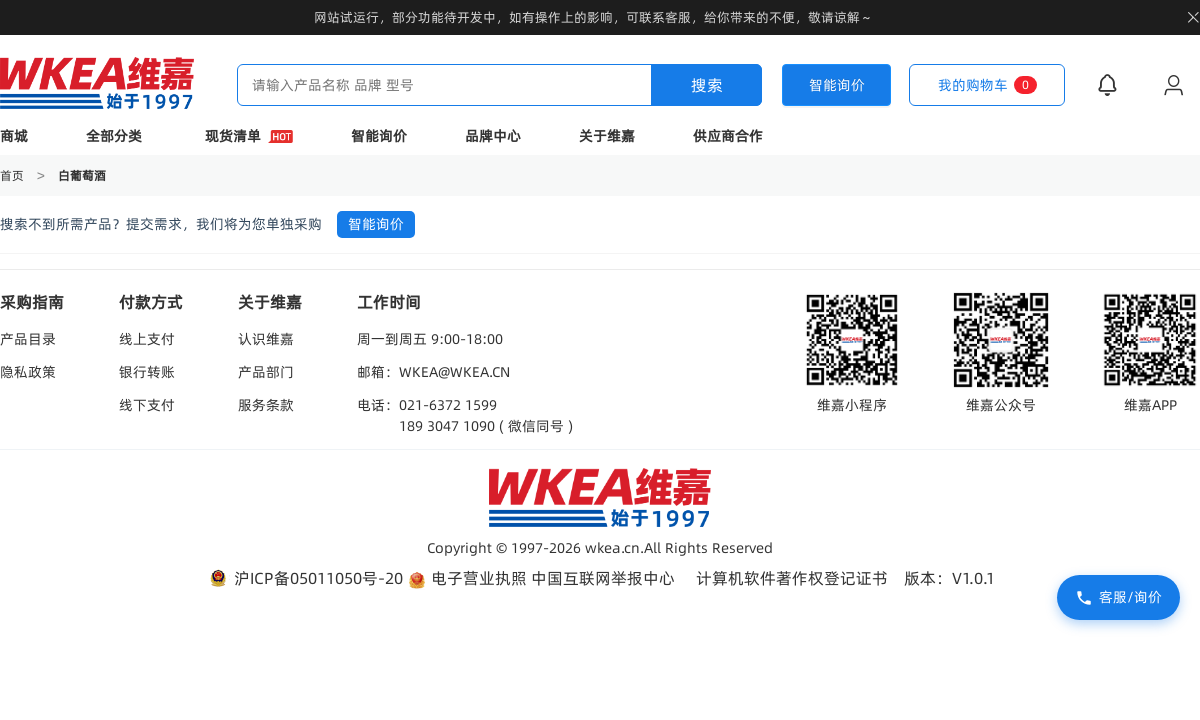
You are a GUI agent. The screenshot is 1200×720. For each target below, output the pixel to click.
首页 (13, 175)
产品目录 (28, 339)
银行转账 (147, 372)
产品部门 (266, 372)
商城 (14, 136)
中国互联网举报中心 (603, 578)
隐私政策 (28, 372)
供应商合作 (728, 136)
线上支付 (147, 339)
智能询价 (379, 136)
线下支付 (147, 405)
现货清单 (249, 136)
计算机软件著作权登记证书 (792, 578)
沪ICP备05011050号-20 (304, 578)
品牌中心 (493, 136)
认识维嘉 (266, 339)
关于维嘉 (607, 136)
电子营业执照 (467, 578)
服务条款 (266, 405)
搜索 (707, 85)
